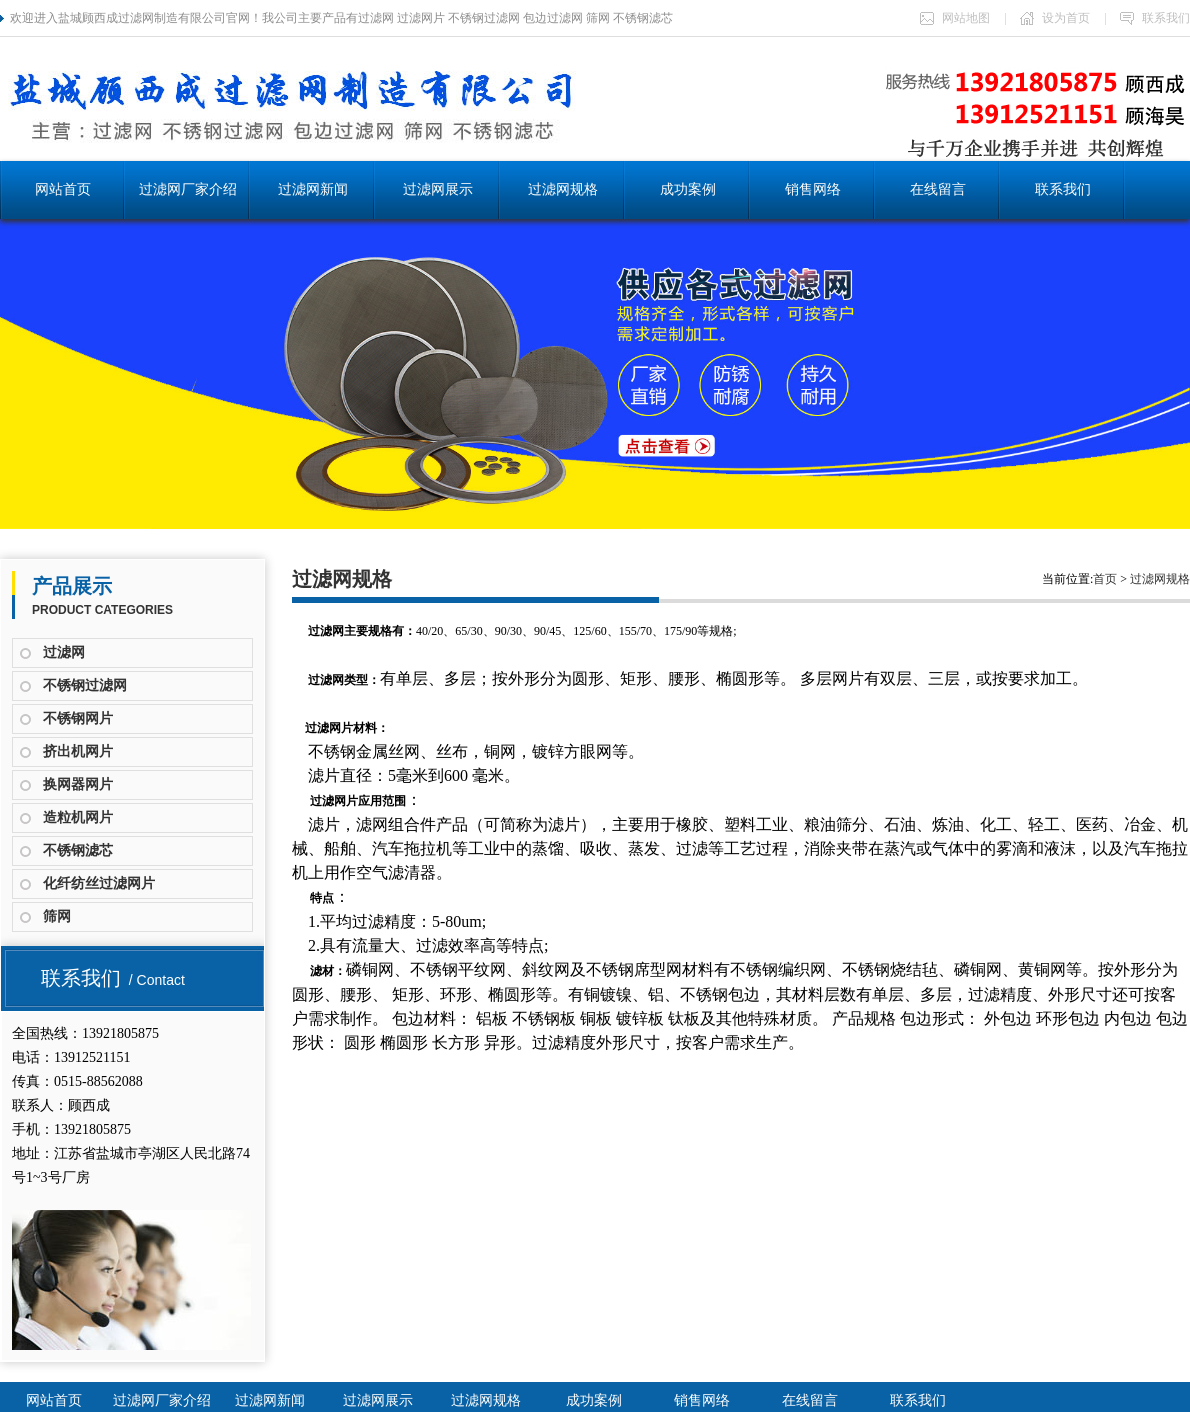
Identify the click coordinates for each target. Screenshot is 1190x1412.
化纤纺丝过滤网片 (99, 883)
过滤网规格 (563, 189)
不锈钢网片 (78, 718)
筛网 (57, 916)
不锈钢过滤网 (85, 685)
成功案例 (688, 189)
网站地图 (955, 18)
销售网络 (813, 189)
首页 (1105, 579)
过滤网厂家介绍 (188, 189)
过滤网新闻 (313, 189)
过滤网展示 (438, 189)
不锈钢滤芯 (78, 850)
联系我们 (1155, 18)
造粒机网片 (78, 817)
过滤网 (64, 652)
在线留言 (938, 189)
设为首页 (1055, 18)
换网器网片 (78, 784)
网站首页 (63, 189)
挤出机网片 (78, 751)
